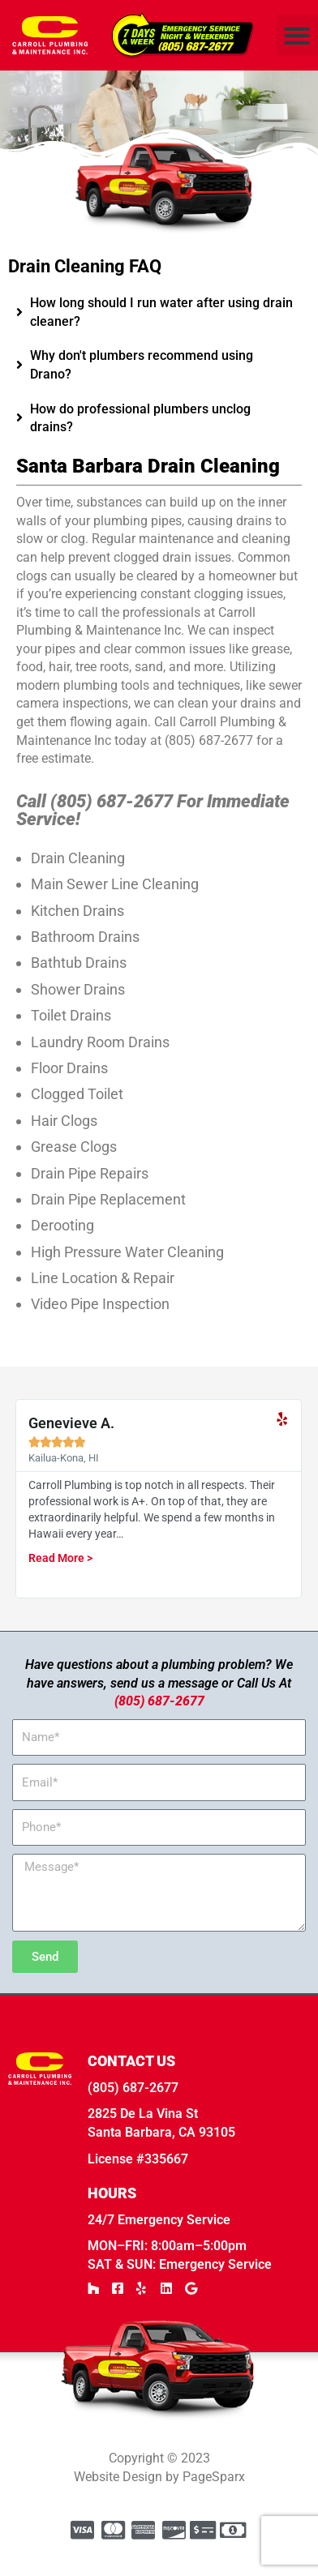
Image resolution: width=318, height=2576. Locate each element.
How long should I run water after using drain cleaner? (161, 340)
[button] (297, 35)
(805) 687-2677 (159, 1729)
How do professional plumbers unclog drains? (140, 446)
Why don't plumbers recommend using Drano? (141, 393)
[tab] (159, 341)
